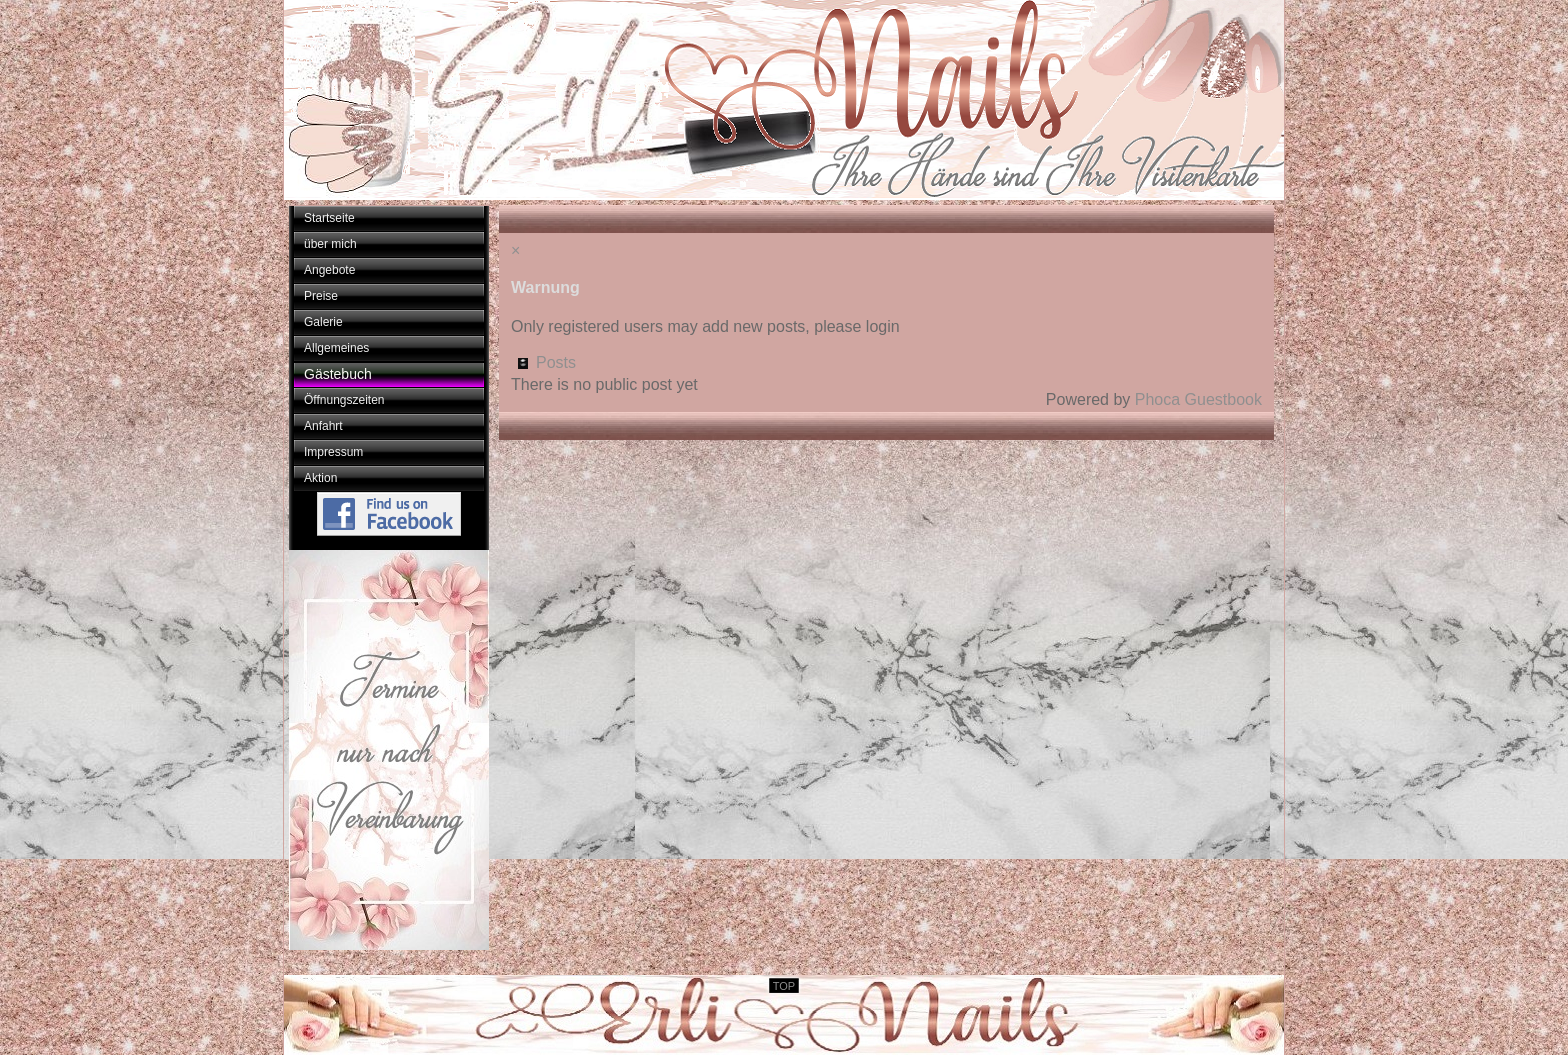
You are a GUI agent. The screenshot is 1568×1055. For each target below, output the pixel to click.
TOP (784, 986)
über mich (330, 244)
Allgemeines (336, 348)
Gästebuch (338, 374)
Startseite (329, 218)
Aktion (320, 478)
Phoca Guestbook (1198, 399)
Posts (556, 362)
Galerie (323, 322)
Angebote (329, 270)
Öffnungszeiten (344, 400)
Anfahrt (323, 426)
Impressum (333, 452)
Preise (321, 296)
